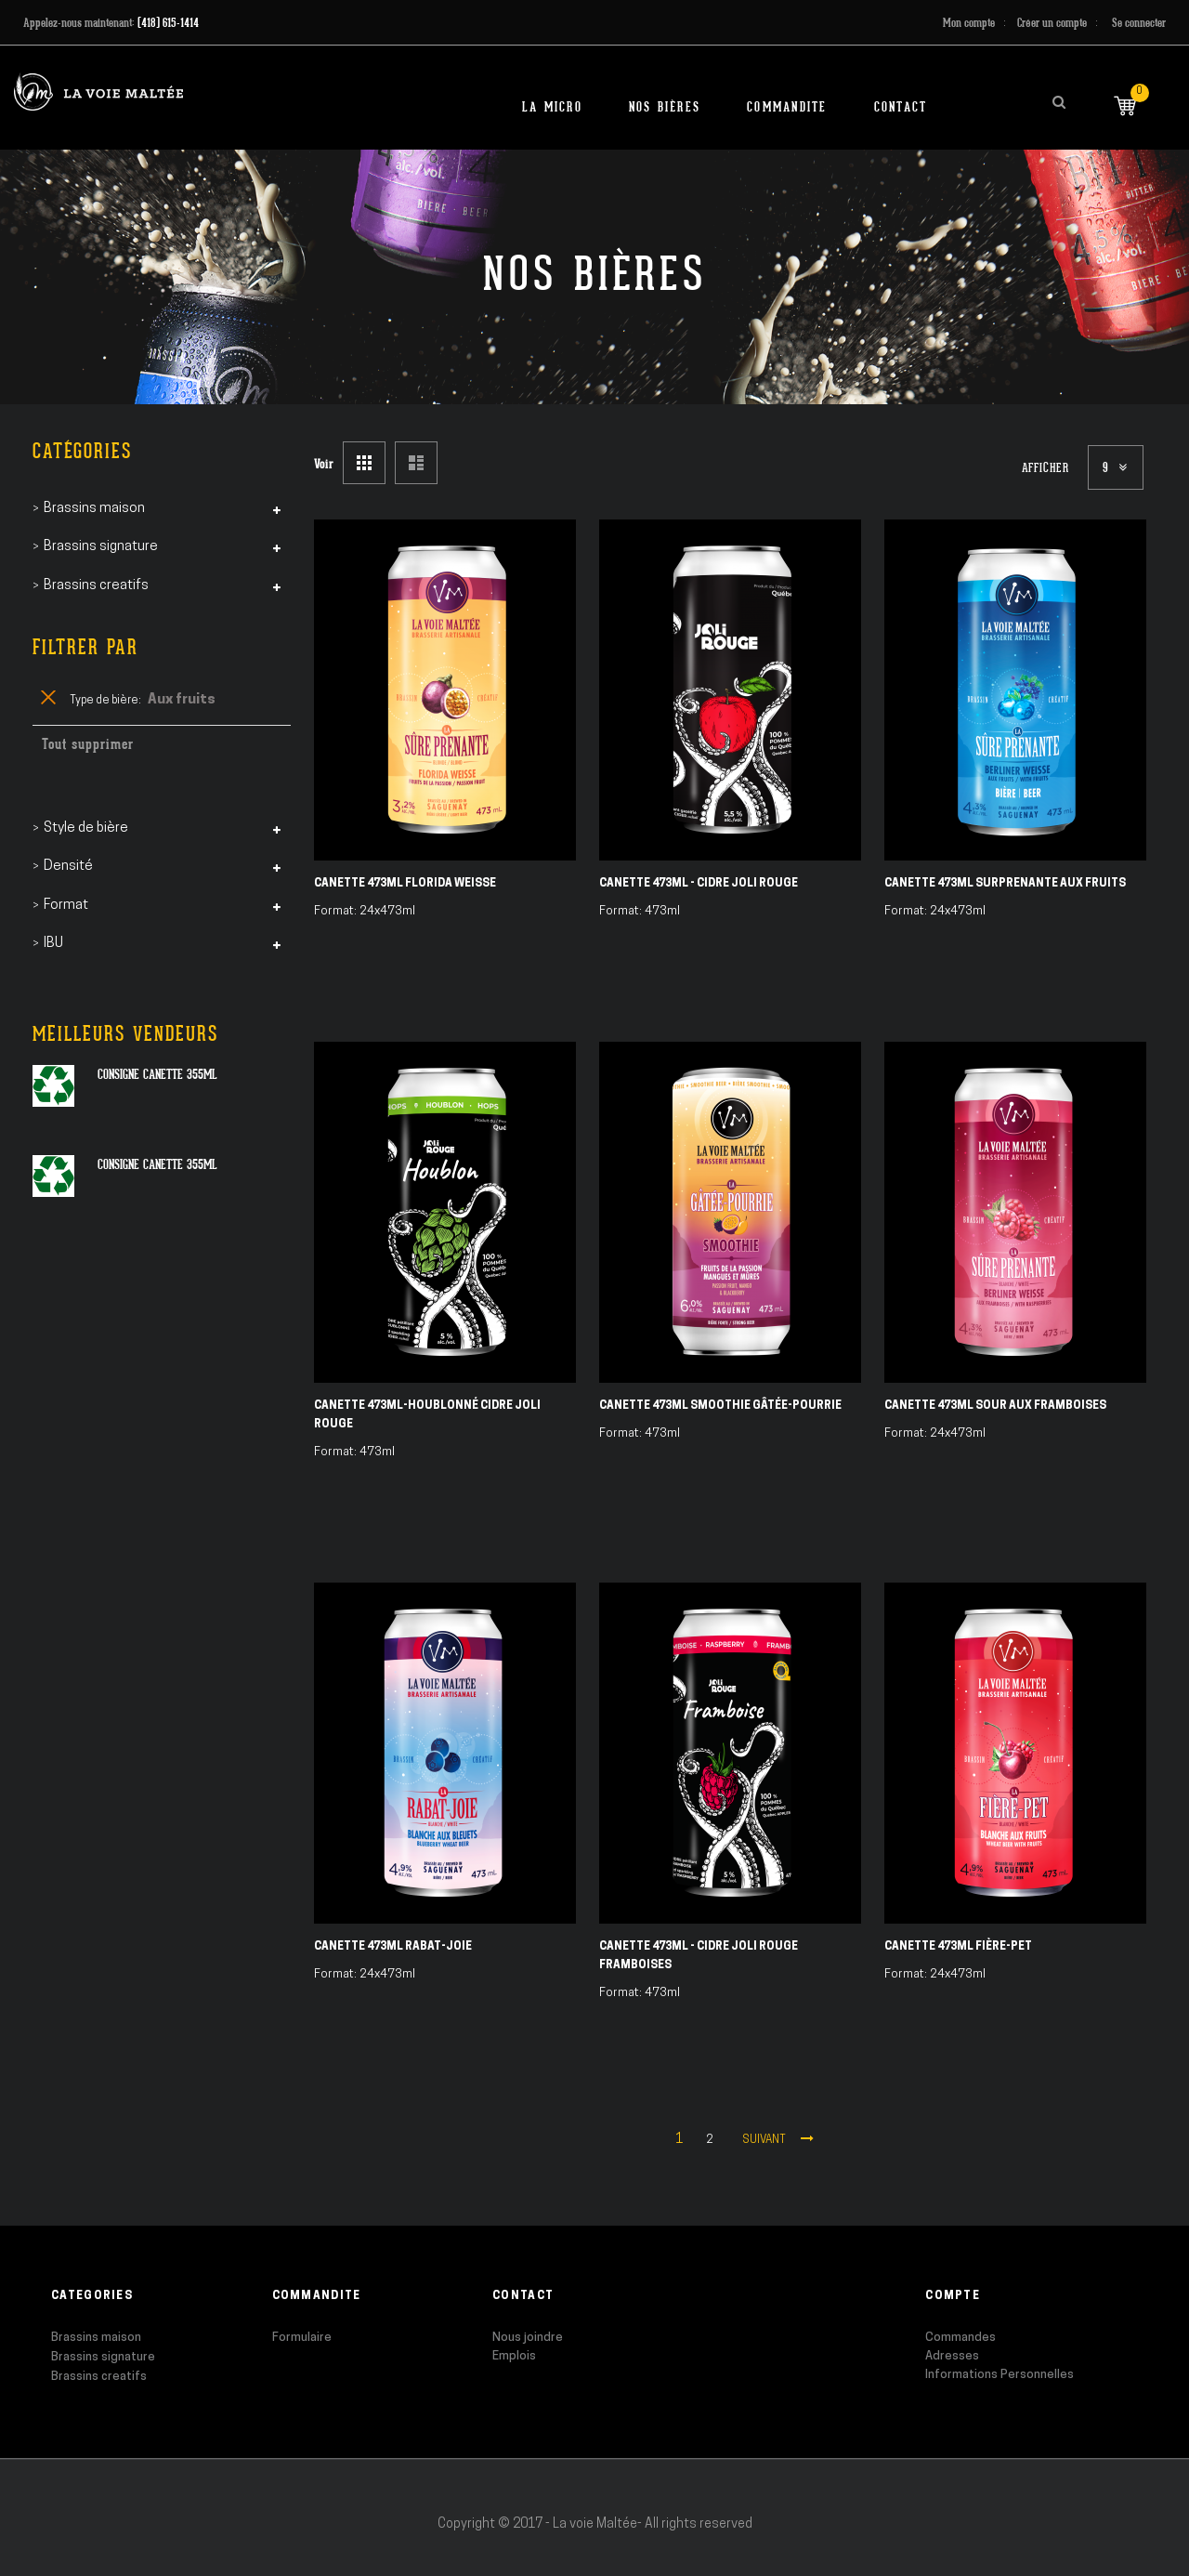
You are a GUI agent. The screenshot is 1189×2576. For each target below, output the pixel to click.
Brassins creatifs (99, 2377)
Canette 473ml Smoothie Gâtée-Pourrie (720, 1406)
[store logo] (98, 92)
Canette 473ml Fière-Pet (958, 1946)
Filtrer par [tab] (85, 647)
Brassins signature (103, 2357)
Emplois (514, 2356)
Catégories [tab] (82, 451)
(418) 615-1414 (168, 23)
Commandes (960, 2338)
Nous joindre (527, 2338)
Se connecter (1139, 23)
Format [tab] (66, 906)
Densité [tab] (68, 867)
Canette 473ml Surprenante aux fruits (1005, 883)
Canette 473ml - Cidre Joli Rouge (698, 883)
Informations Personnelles (999, 2375)
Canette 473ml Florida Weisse (405, 883)
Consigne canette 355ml (157, 1074)
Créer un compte (1052, 23)
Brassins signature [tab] (101, 547)
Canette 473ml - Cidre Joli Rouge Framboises (698, 1956)
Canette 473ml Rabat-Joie (393, 1946)
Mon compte (969, 23)
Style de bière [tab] (86, 828)
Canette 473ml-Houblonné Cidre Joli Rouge (427, 1415)
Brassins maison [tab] (94, 509)
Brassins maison (96, 2338)
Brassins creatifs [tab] (96, 586)
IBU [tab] (53, 944)
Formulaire (302, 2338)
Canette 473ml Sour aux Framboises (995, 1406)
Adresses (952, 2356)
